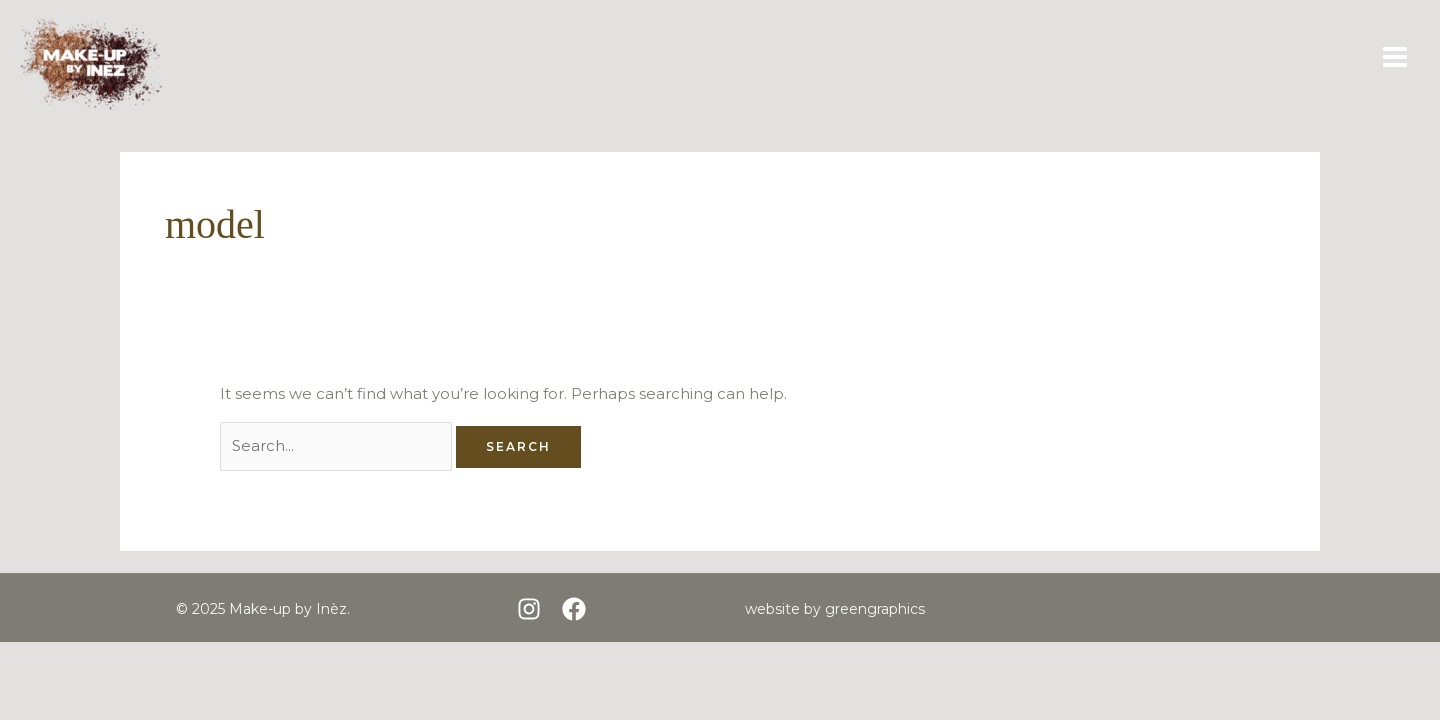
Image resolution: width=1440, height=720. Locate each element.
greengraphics (875, 609)
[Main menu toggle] (1395, 57)
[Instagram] (529, 609)
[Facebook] (574, 609)
